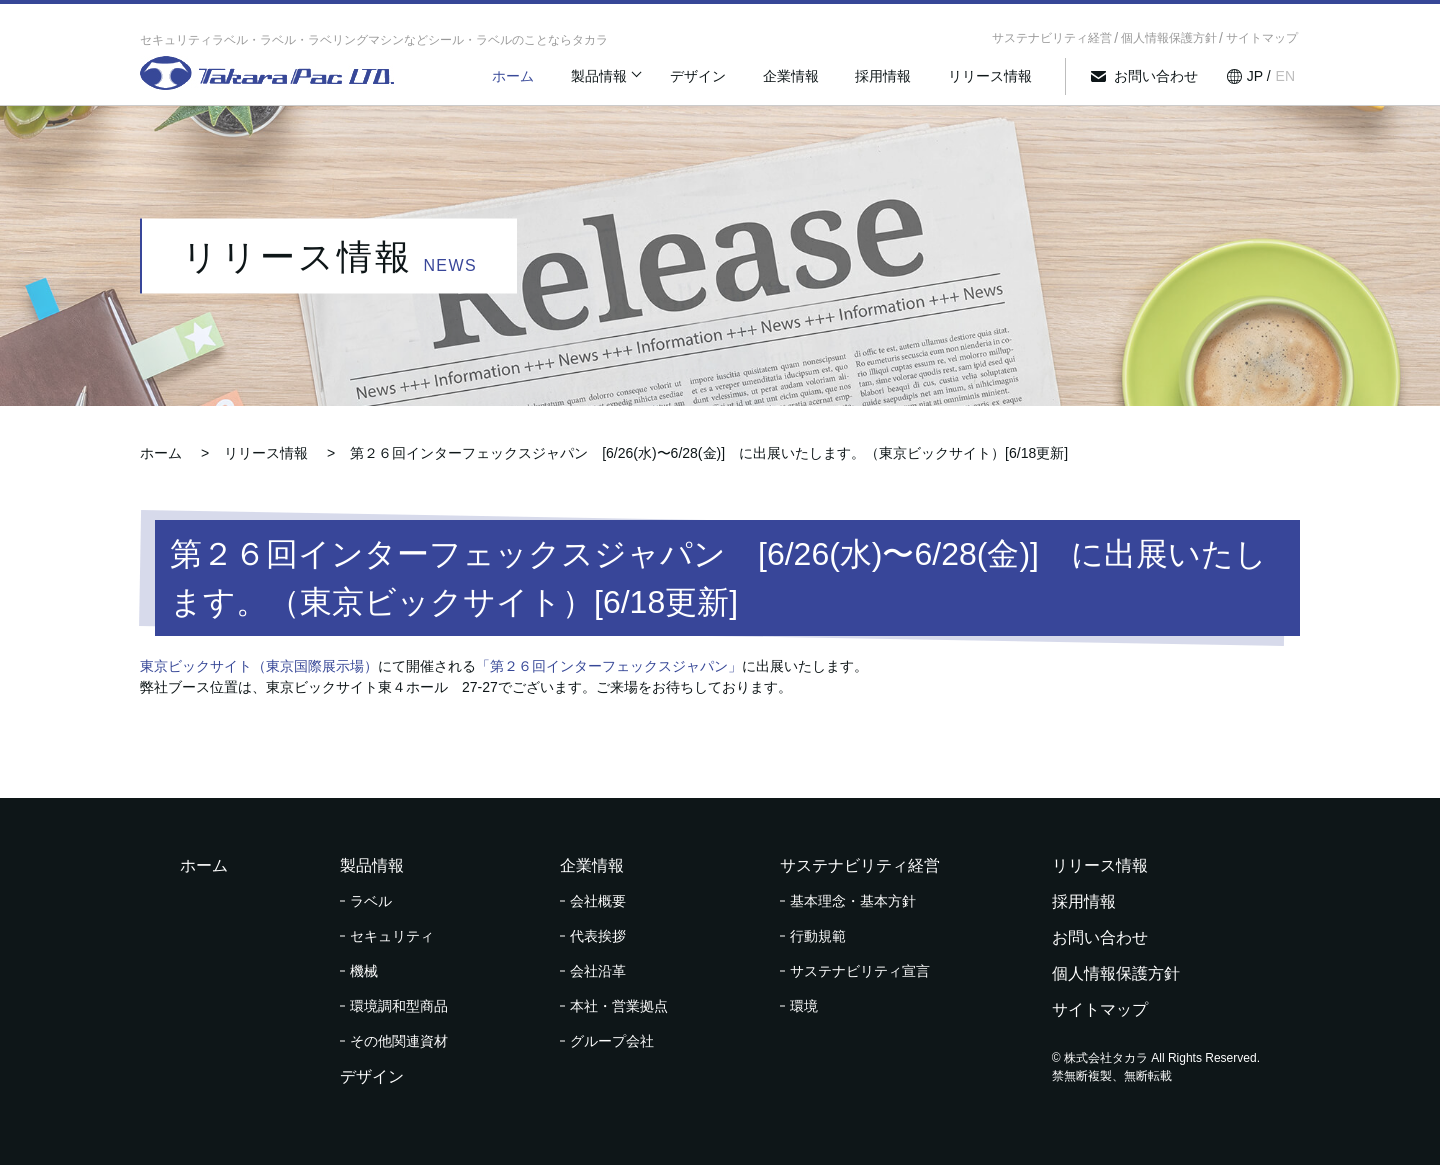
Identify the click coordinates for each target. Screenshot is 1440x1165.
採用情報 (900, 83)
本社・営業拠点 (619, 1006)
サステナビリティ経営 (1052, 38)
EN (1285, 83)
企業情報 (814, 83)
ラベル (371, 901)
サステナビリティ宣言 (860, 971)
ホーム (553, 83)
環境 (804, 1006)
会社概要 (598, 901)
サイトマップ (1262, 38)
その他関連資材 (399, 1041)
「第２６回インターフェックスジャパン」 (609, 666)
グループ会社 (612, 1041)
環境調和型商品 (399, 1006)
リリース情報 (1000, 83)
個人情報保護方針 (1169, 38)
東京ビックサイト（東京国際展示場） (259, 666)
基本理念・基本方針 (853, 901)
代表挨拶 (598, 936)
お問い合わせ (1160, 83)
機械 (364, 971)
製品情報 (632, 83)
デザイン (728, 83)
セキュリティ (392, 936)
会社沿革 (598, 971)
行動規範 (818, 936)
